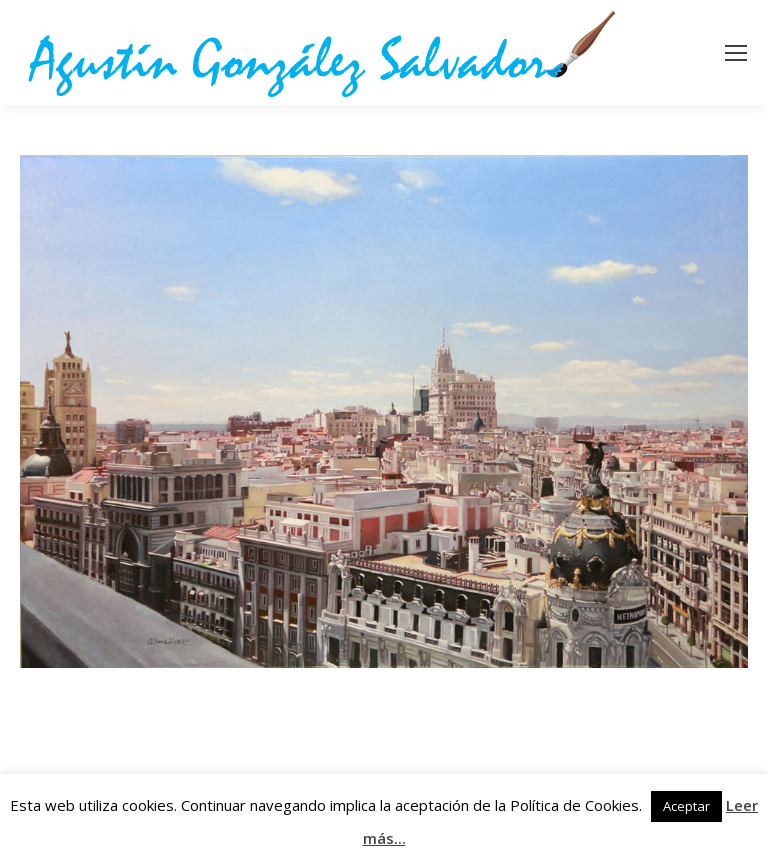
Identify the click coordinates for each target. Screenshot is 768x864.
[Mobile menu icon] (736, 53)
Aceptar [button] (686, 806)
